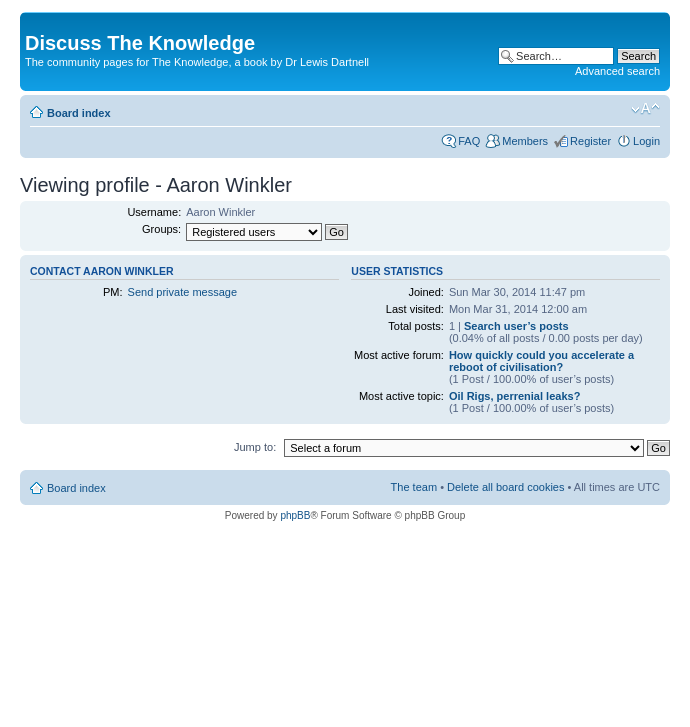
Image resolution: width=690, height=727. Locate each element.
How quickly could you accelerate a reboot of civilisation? (541, 361)
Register (590, 141)
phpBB (295, 515)
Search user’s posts (516, 326)
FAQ (469, 141)
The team (414, 487)
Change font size (645, 109)
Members (525, 141)
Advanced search (617, 71)
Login (646, 141)
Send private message (182, 292)
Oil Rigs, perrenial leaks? (514, 396)
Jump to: (255, 447)
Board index (79, 113)
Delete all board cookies (505, 487)
